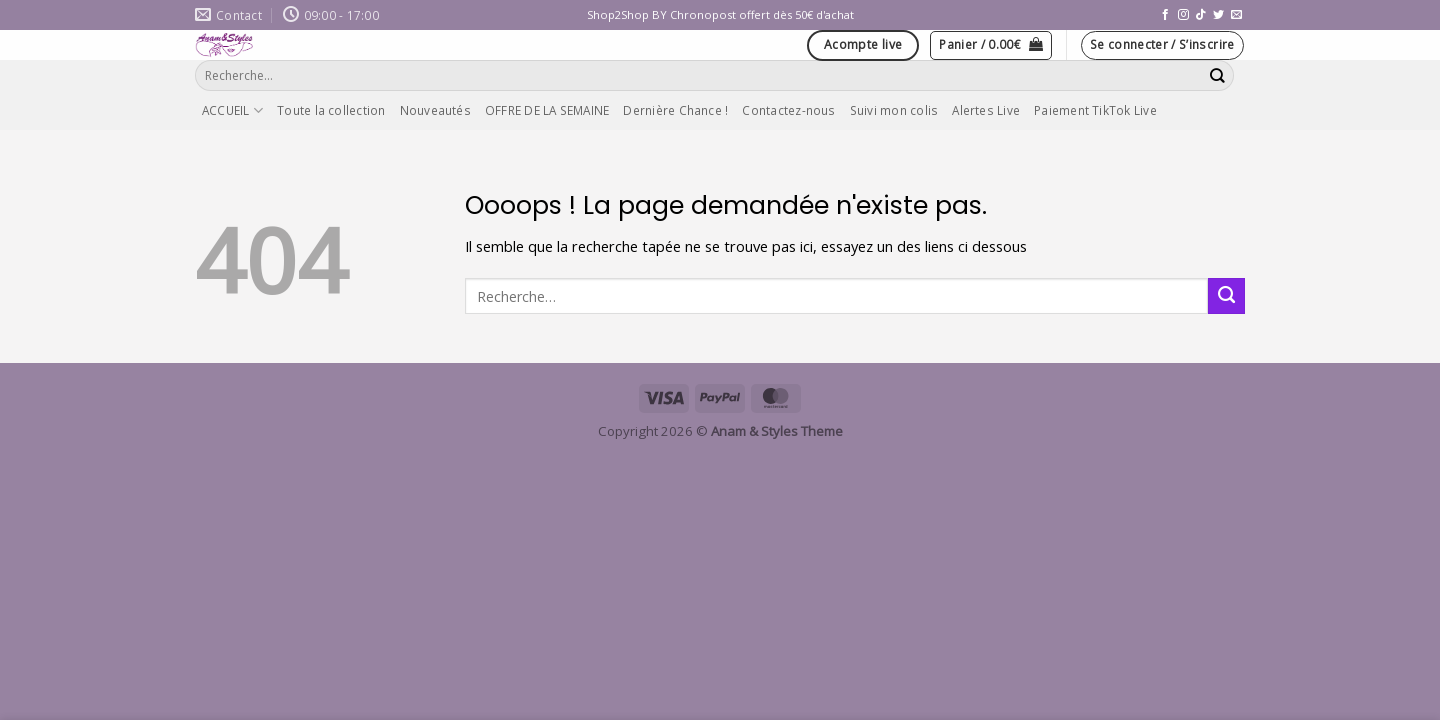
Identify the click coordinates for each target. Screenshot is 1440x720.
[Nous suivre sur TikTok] (1200, 15)
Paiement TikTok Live (1095, 110)
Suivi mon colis (894, 110)
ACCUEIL (232, 110)
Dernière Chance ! (675, 110)
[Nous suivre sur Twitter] (1218, 15)
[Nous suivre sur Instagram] (1183, 15)
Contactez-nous (788, 110)
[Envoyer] (1218, 75)
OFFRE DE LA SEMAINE (547, 110)
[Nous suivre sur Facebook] (1165, 15)
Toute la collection (331, 110)
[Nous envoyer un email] (1236, 15)
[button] (991, 45)
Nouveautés (435, 110)
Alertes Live (986, 110)
